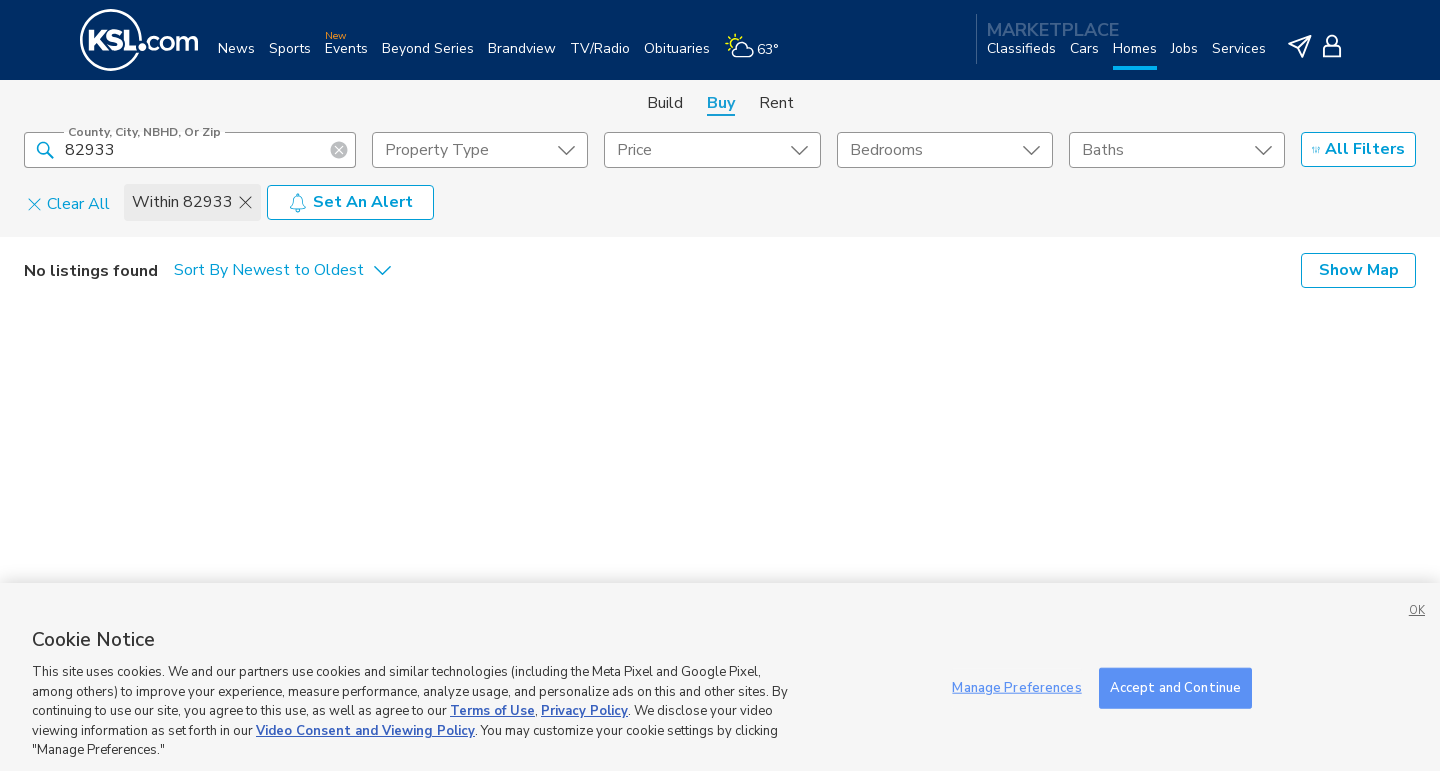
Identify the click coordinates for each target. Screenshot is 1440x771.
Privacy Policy (584, 711)
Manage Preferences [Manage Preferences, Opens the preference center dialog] (1016, 687)
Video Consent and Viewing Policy (365, 731)
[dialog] (720, 230)
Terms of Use (492, 711)
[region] (720, 677)
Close (902, 353)
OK (1417, 610)
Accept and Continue (1175, 687)
